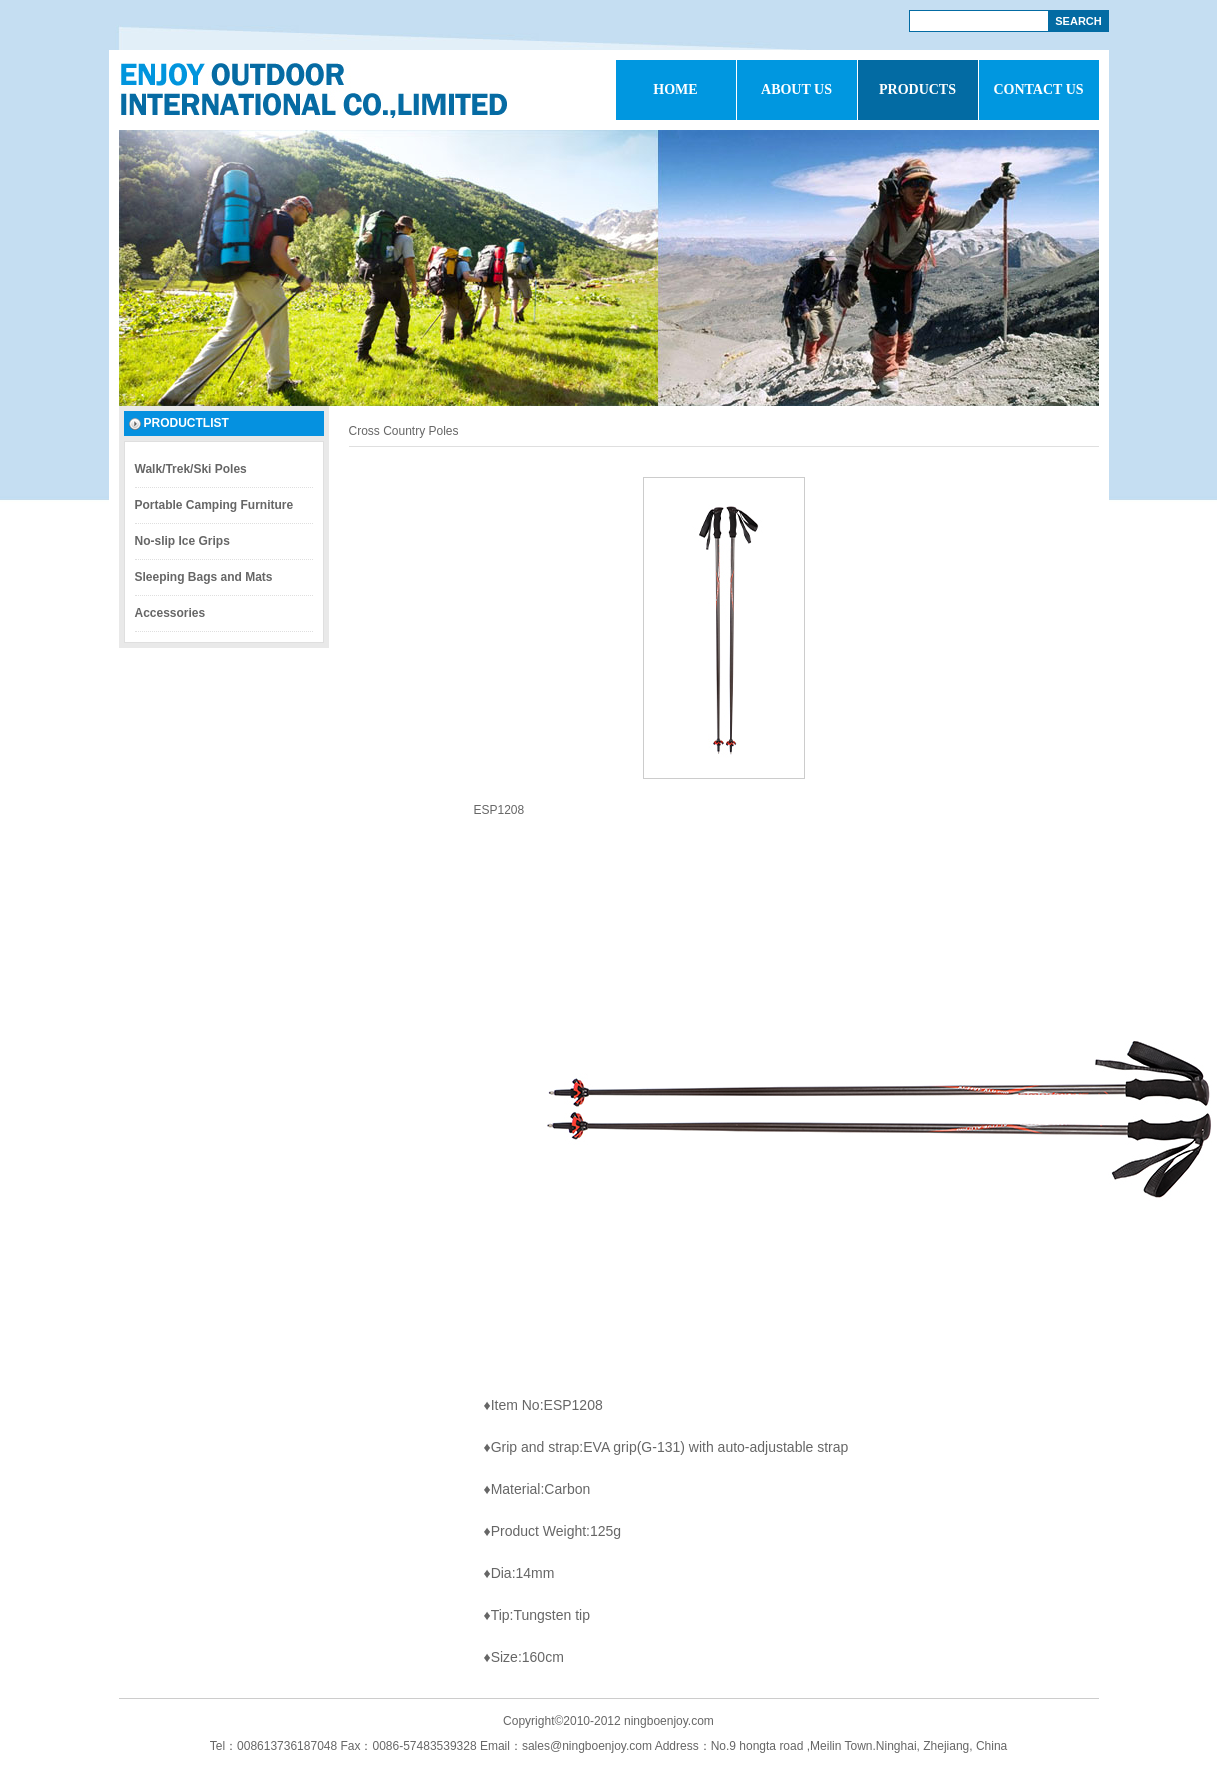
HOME (675, 89)
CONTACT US (1038, 89)
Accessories (170, 613)
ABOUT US (796, 89)
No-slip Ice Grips (182, 541)
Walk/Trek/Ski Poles (191, 469)
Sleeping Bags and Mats (204, 577)
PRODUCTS (917, 89)
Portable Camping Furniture (214, 505)
